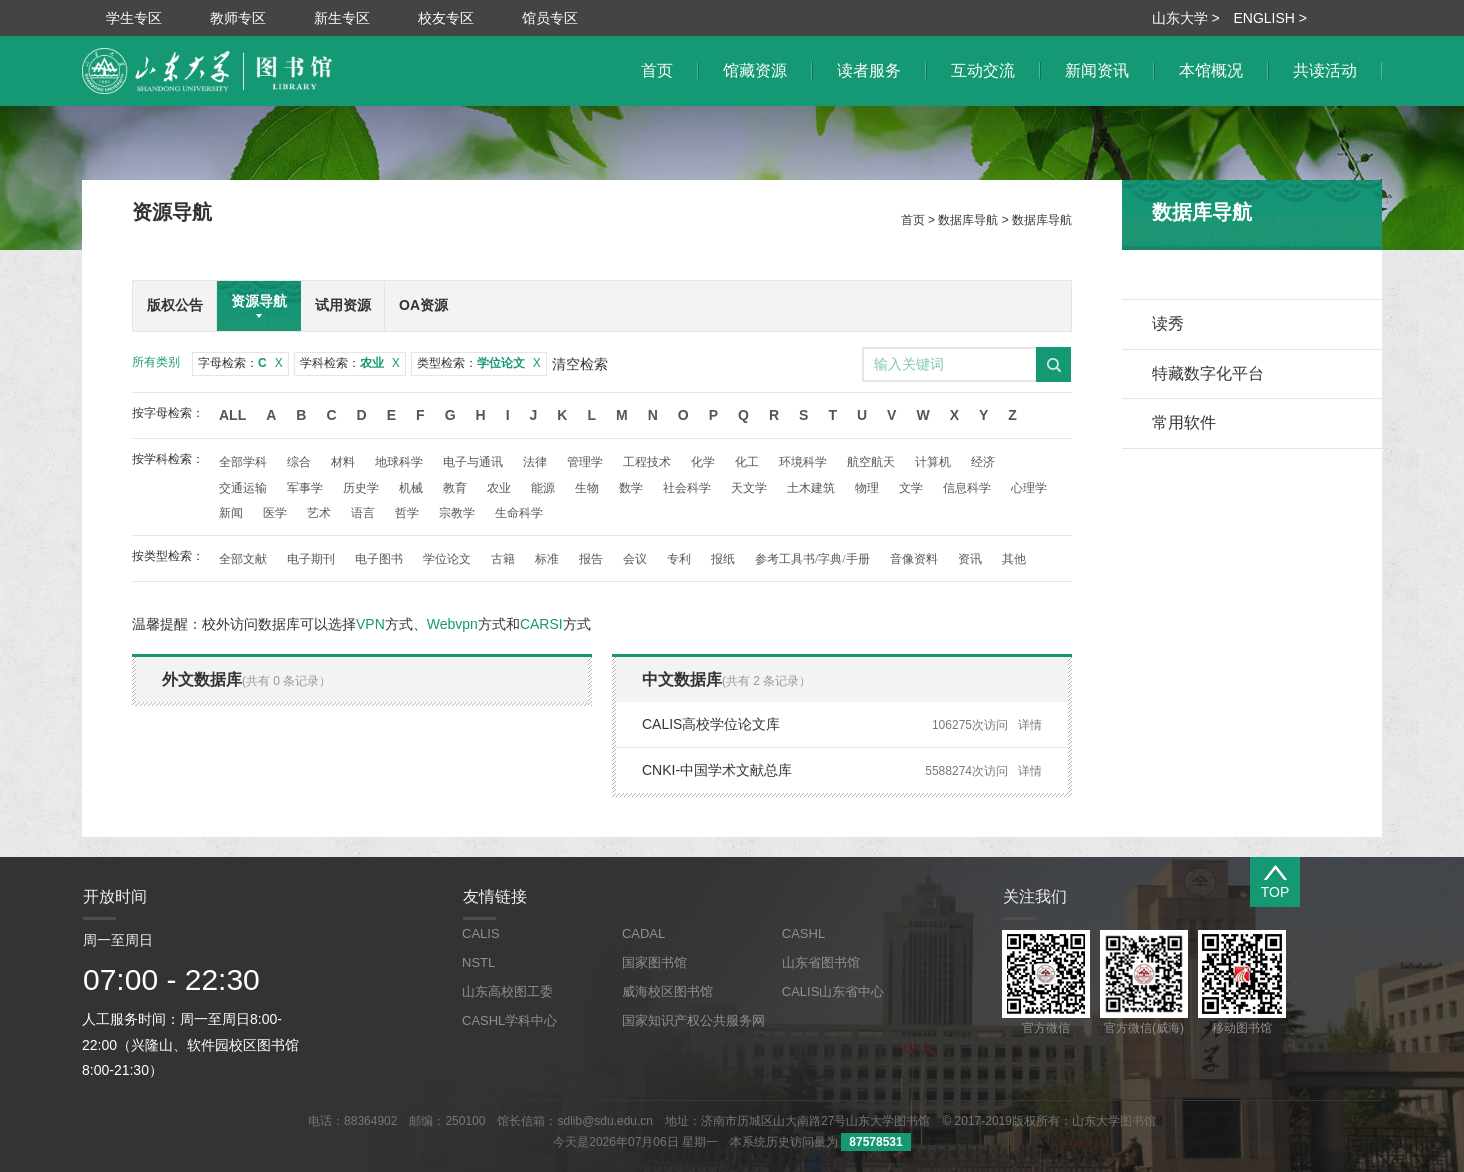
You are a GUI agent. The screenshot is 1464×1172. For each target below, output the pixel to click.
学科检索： (350, 363)
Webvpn (452, 624)
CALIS (481, 933)
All (232, 415)
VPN (370, 624)
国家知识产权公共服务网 (693, 1020)
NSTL (478, 962)
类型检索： (479, 363)
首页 (913, 220)
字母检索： (240, 363)
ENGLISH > (1270, 18)
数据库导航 (968, 220)
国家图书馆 (654, 962)
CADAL (643, 933)
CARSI (541, 624)
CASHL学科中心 (509, 1020)
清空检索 (580, 364)
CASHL (803, 933)
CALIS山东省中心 (833, 991)
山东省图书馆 (821, 962)
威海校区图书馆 (667, 991)
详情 (1030, 725)
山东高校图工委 (507, 991)
